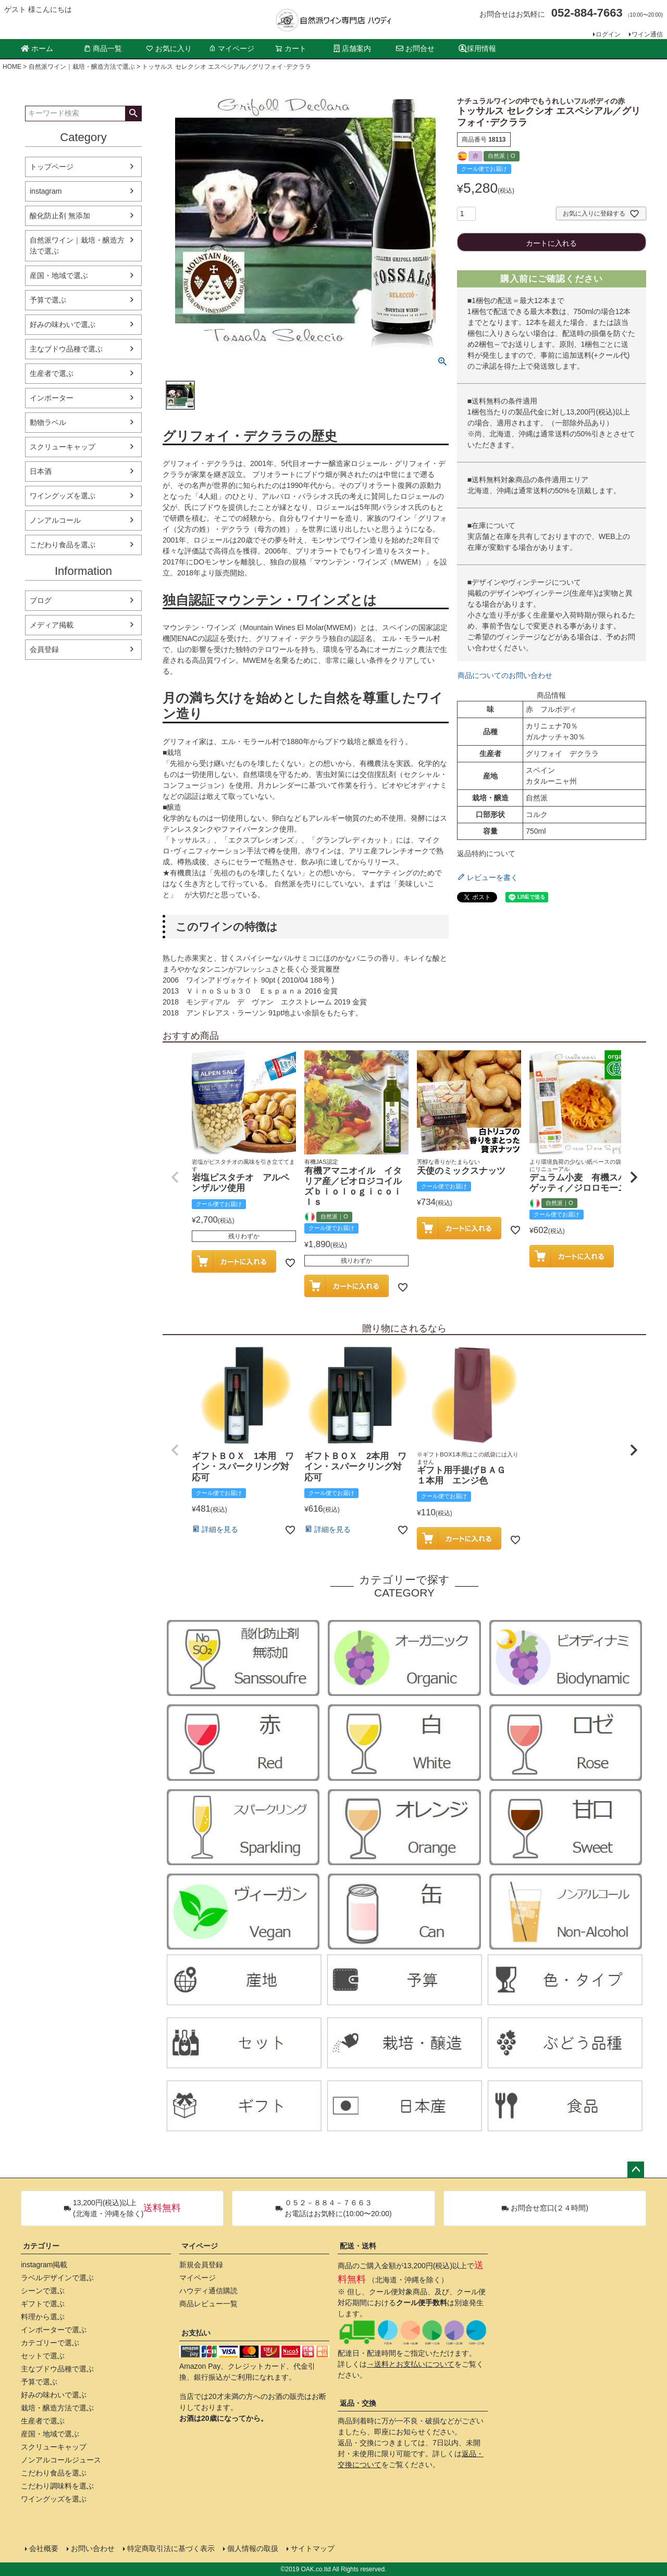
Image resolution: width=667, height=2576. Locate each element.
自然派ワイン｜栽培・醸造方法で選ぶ (82, 66)
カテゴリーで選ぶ (50, 2343)
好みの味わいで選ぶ (62, 324)
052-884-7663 (587, 12)
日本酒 (41, 471)
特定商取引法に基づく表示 (171, 2548)
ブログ (41, 600)
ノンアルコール (55, 520)
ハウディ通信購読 (208, 2290)
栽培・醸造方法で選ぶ (57, 2408)
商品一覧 (102, 48)
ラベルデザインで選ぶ (57, 2277)
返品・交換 (358, 2403)
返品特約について (486, 853)
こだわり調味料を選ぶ (57, 2486)
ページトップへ (635, 2170)
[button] (175, 1177)
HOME (12, 66)
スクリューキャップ (62, 447)
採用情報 (477, 48)
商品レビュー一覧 (208, 2303)
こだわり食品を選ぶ (62, 545)
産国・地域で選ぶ (59, 275)
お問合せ (415, 48)
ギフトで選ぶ (43, 2303)
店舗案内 (352, 48)
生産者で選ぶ (51, 373)
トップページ (51, 166)
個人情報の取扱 (252, 2548)
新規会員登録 (201, 2264)
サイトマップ (313, 2548)
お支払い (196, 2333)
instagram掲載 (44, 2264)
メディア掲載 (51, 625)
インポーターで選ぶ (54, 2330)
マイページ (231, 48)
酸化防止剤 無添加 (60, 215)
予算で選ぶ (48, 300)
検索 (133, 113)
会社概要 (43, 2548)
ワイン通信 (647, 34)
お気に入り (169, 48)
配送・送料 (358, 2246)
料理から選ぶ (43, 2317)
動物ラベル (48, 422)
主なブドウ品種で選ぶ (66, 349)
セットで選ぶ (43, 2356)
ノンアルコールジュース (61, 2460)
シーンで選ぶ (43, 2290)
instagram (45, 191)
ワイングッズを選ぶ (62, 496)
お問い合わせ (93, 2548)
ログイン (608, 34)
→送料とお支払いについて (410, 2364)
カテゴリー (41, 2246)
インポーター (51, 398)
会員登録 (44, 649)
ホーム (37, 48)
